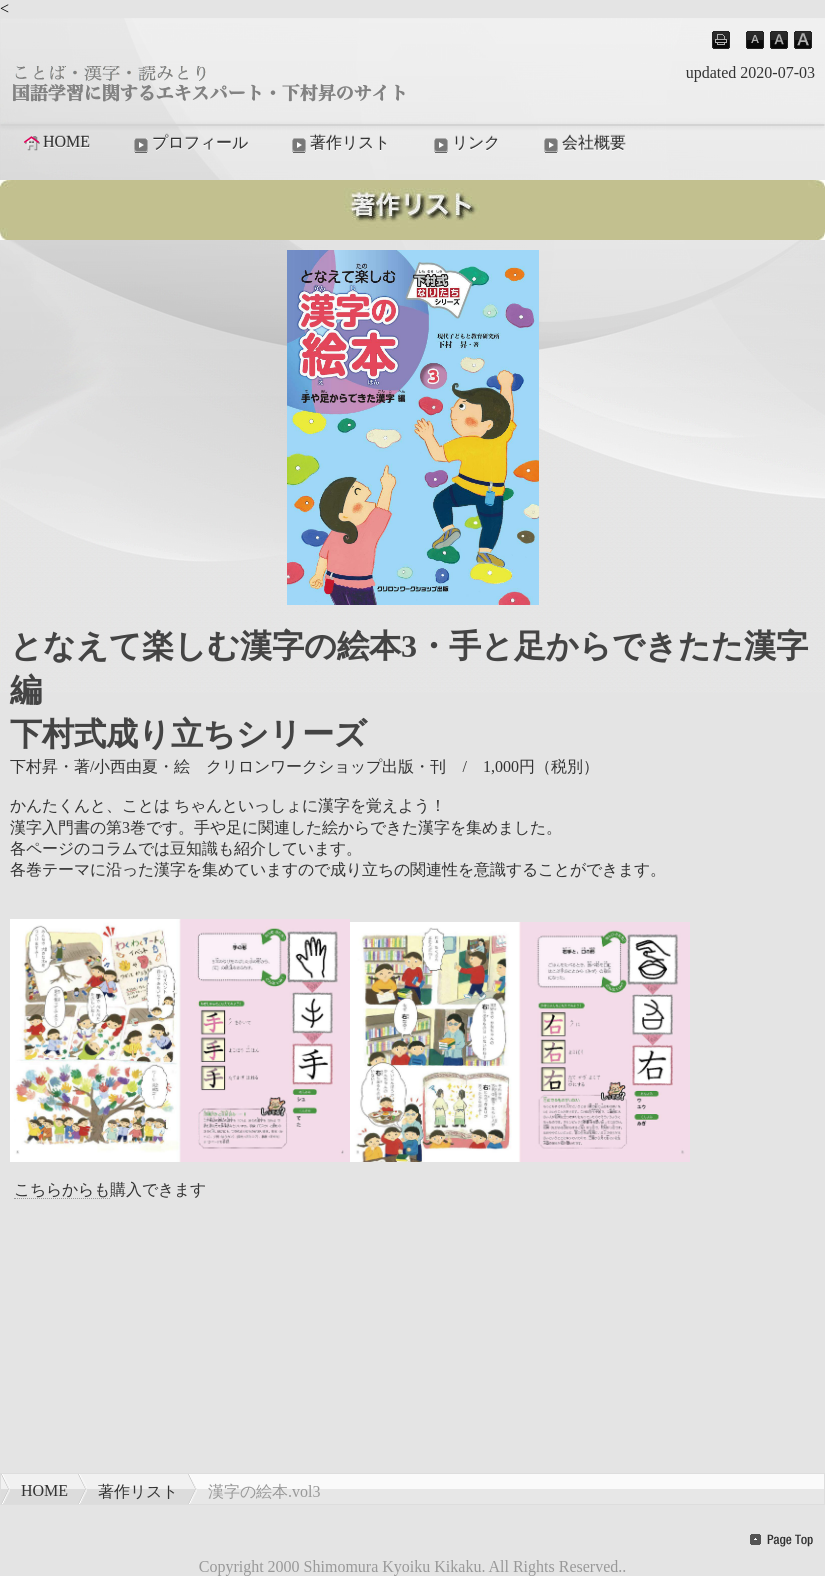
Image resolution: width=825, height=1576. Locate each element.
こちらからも (62, 1189)
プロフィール (189, 144)
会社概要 (583, 144)
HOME (55, 142)
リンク (465, 144)
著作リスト (339, 144)
